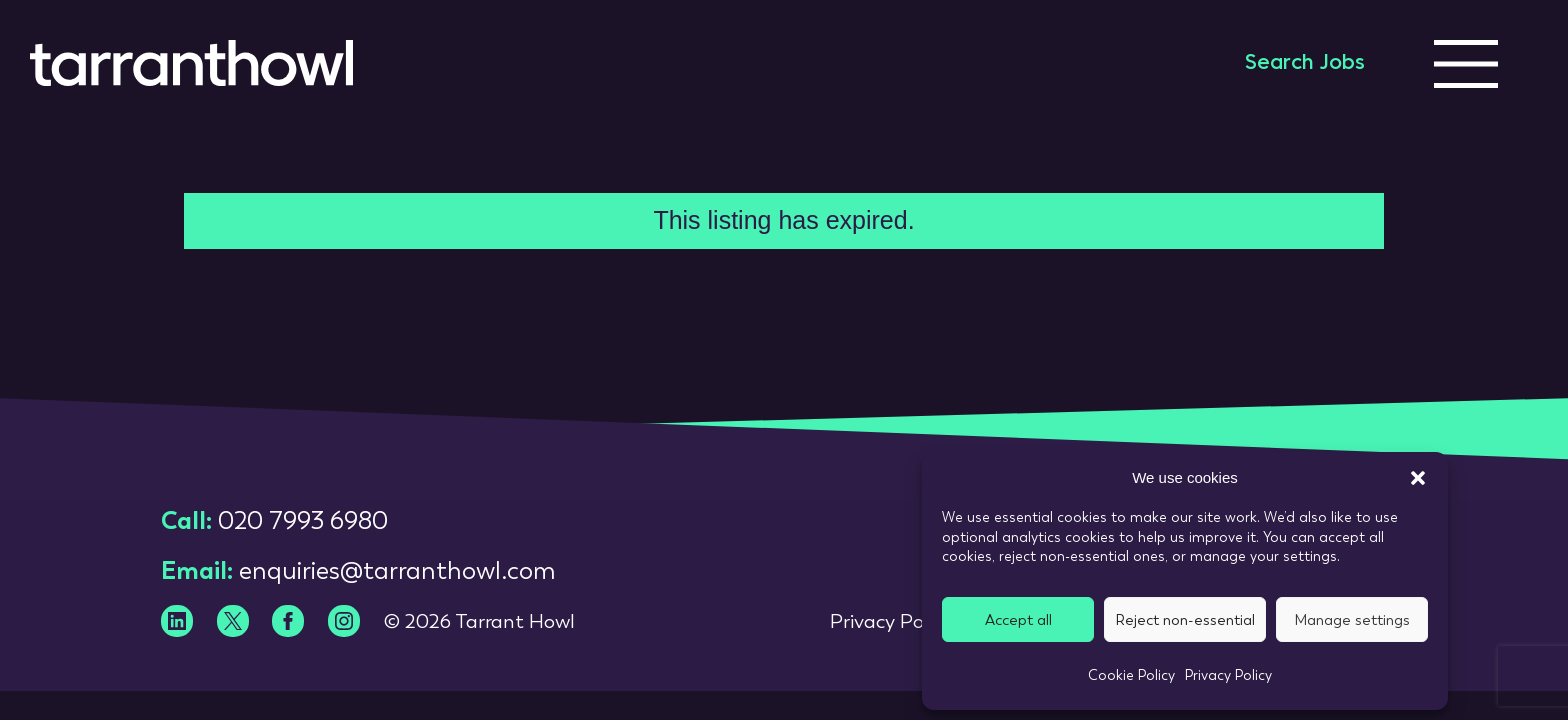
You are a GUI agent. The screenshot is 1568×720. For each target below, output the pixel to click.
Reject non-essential (1185, 620)
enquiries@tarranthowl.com (397, 570)
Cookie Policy (1131, 675)
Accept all (1018, 620)
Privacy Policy (1228, 675)
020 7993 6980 (303, 520)
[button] (1418, 478)
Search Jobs (1305, 64)
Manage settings (1352, 620)
